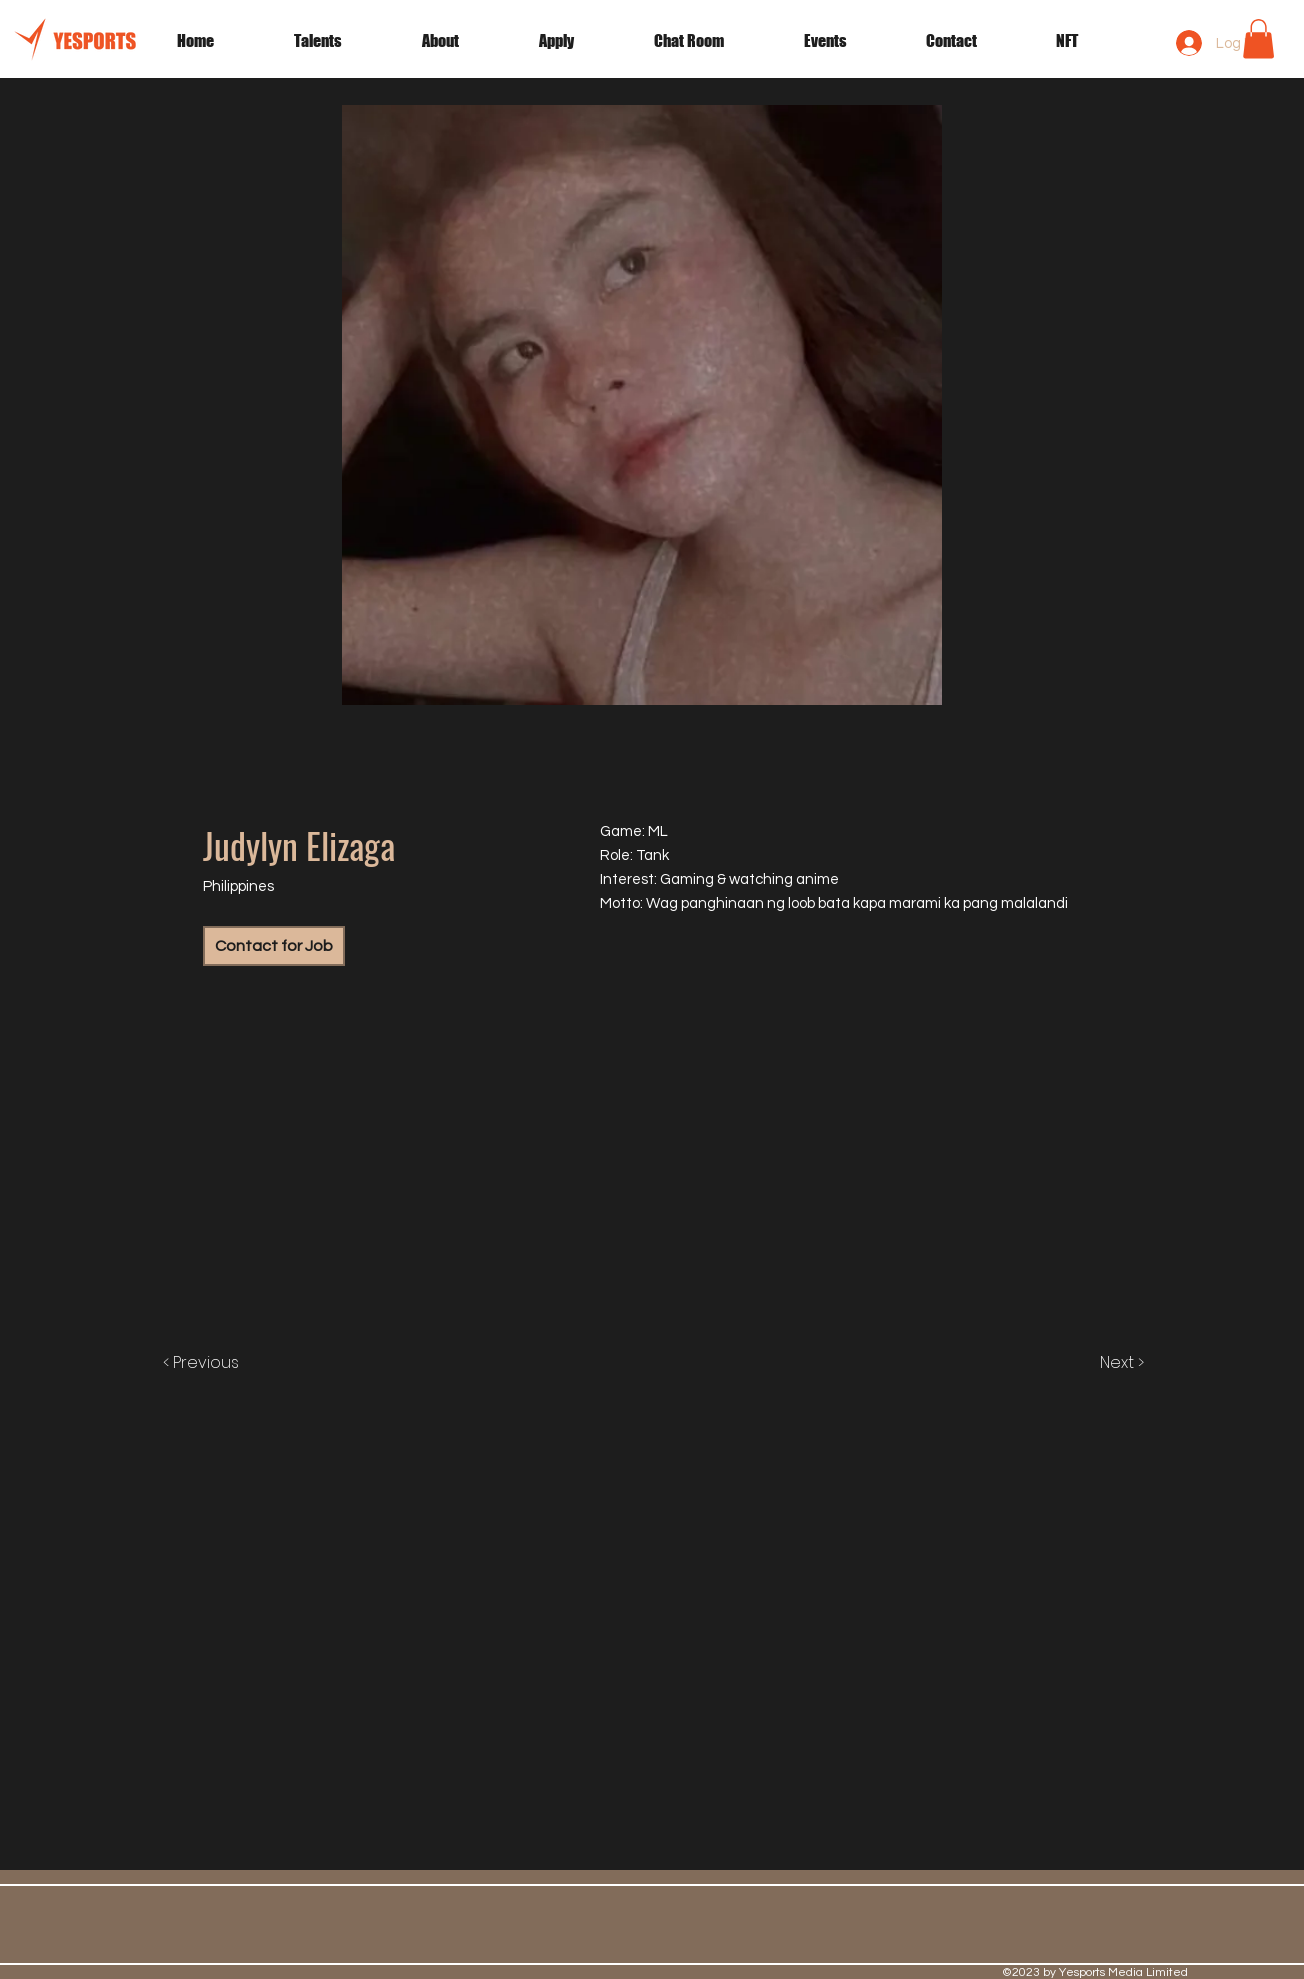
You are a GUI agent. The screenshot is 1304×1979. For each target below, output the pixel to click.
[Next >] (1101, 1363)
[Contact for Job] (274, 946)
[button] (850, 41)
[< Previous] (221, 1363)
